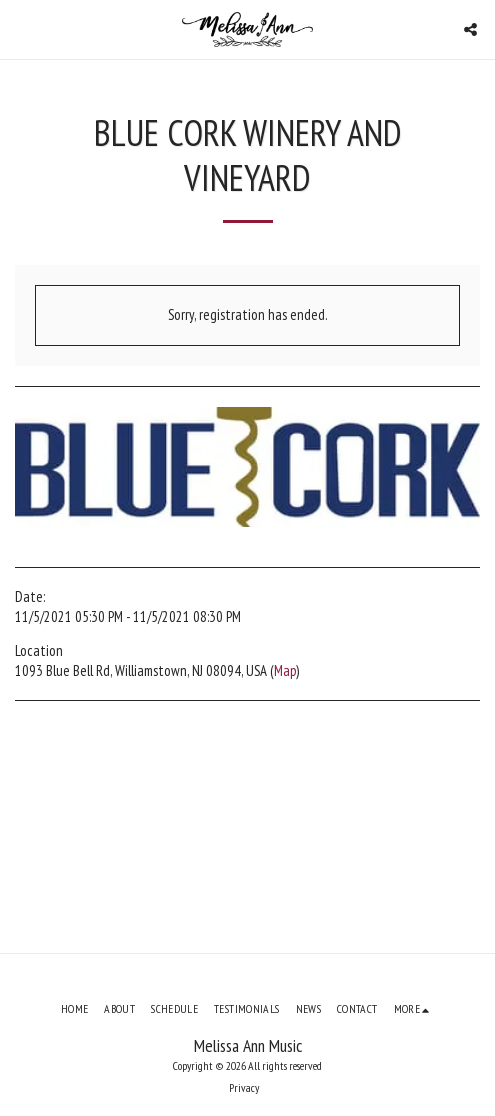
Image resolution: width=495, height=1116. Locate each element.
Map (285, 670)
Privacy (244, 1087)
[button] (22, 29)
